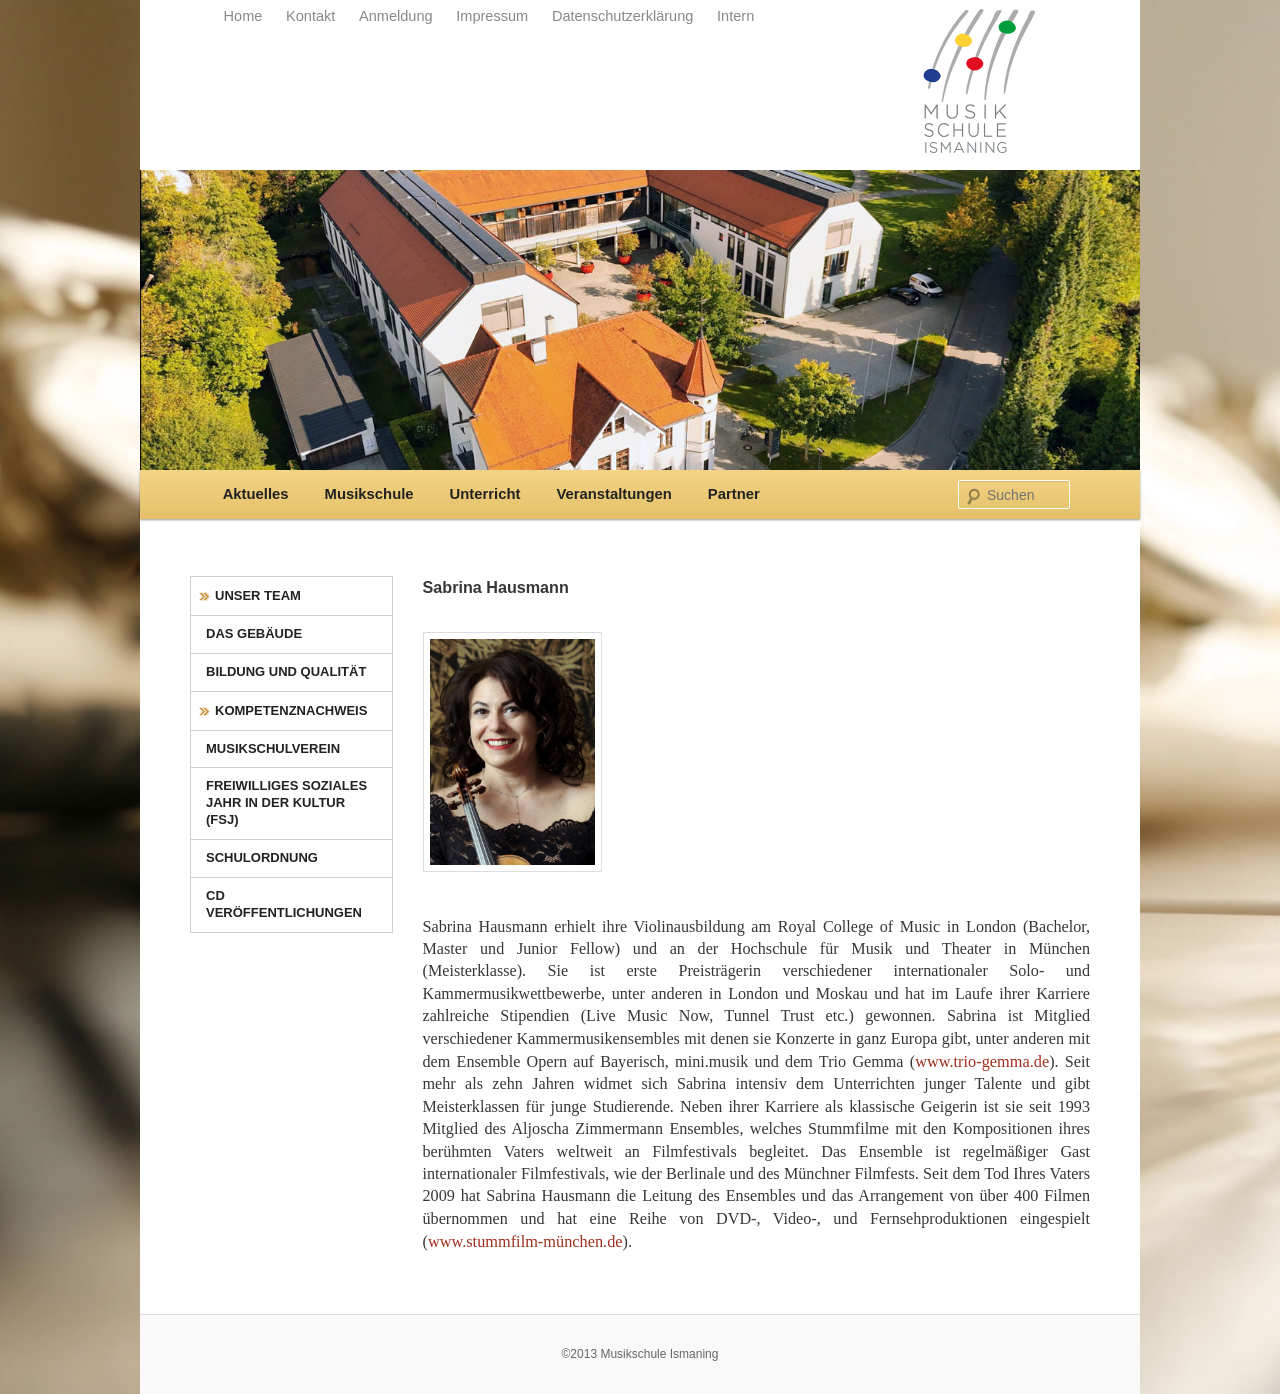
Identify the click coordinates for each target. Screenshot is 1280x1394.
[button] (44, 1350)
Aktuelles (256, 494)
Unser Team (258, 595)
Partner (734, 494)
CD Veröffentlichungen (284, 904)
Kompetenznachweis (291, 710)
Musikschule (369, 494)
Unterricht (485, 494)
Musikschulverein (273, 748)
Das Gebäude (254, 633)
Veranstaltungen (613, 494)
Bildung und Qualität (286, 671)
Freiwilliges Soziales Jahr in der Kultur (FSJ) (286, 802)
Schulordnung (262, 857)
